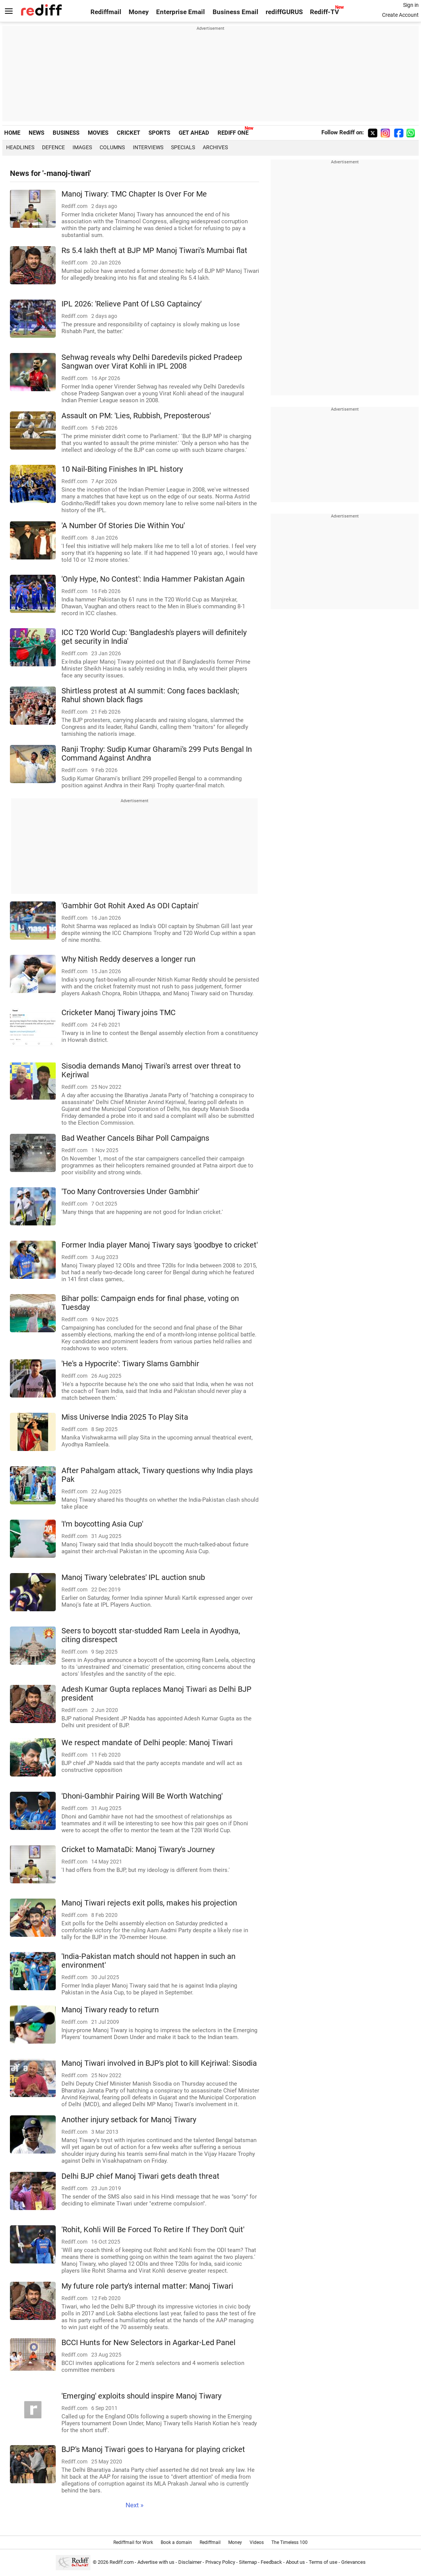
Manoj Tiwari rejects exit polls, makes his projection (149, 1903)
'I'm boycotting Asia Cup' (102, 1524)
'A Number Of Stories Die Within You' (123, 525)
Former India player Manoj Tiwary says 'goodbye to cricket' (159, 1245)
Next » (135, 2505)
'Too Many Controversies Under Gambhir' (130, 1191)
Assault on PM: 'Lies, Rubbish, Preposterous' (136, 415)
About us (295, 2562)
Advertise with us (155, 2562)
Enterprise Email (180, 12)
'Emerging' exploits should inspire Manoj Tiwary (141, 2396)
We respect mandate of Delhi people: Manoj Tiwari (147, 1742)
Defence (53, 147)
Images (82, 147)
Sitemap (248, 2562)
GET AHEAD (194, 132)
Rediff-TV (324, 12)
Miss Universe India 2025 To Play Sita (124, 1417)
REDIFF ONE (233, 132)
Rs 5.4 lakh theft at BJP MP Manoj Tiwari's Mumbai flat (154, 250)
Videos (257, 2542)
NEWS (36, 132)
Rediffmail (105, 12)
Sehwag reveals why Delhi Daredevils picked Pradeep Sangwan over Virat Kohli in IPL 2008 (151, 362)
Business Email (235, 12)
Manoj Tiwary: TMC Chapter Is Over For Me (134, 194)
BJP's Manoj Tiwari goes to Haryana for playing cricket (153, 2449)
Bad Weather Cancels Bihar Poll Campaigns (135, 1138)
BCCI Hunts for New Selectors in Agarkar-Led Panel (148, 2342)
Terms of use (323, 2562)
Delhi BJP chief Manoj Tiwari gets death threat (140, 2176)
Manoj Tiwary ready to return (110, 2009)
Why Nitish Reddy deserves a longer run (128, 959)
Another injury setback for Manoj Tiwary (128, 2119)
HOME (12, 132)
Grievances (353, 2562)
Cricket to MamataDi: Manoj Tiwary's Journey (138, 1849)
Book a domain (176, 2542)
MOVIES (98, 132)
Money (139, 12)
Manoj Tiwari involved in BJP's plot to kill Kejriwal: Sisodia (159, 2063)
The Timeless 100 (289, 2542)
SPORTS (159, 132)
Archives (215, 147)
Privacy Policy (220, 2562)
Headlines (20, 147)
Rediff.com (122, 2562)
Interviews (148, 147)
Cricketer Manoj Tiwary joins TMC (118, 1012)
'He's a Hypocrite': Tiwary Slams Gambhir (130, 1363)
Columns (112, 147)
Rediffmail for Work (133, 2542)
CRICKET (128, 132)
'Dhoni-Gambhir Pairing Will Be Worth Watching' (142, 1796)
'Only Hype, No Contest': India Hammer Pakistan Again (153, 579)
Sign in (411, 5)
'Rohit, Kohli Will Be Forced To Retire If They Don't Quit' (152, 2229)
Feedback (271, 2562)
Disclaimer (190, 2562)
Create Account (400, 15)
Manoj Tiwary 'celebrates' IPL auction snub (133, 1577)
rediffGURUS (284, 12)
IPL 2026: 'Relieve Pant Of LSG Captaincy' (131, 304)
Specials (183, 147)
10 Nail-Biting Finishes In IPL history (122, 469)
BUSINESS (66, 132)
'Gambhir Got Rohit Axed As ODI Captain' (129, 905)
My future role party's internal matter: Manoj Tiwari (147, 2286)
